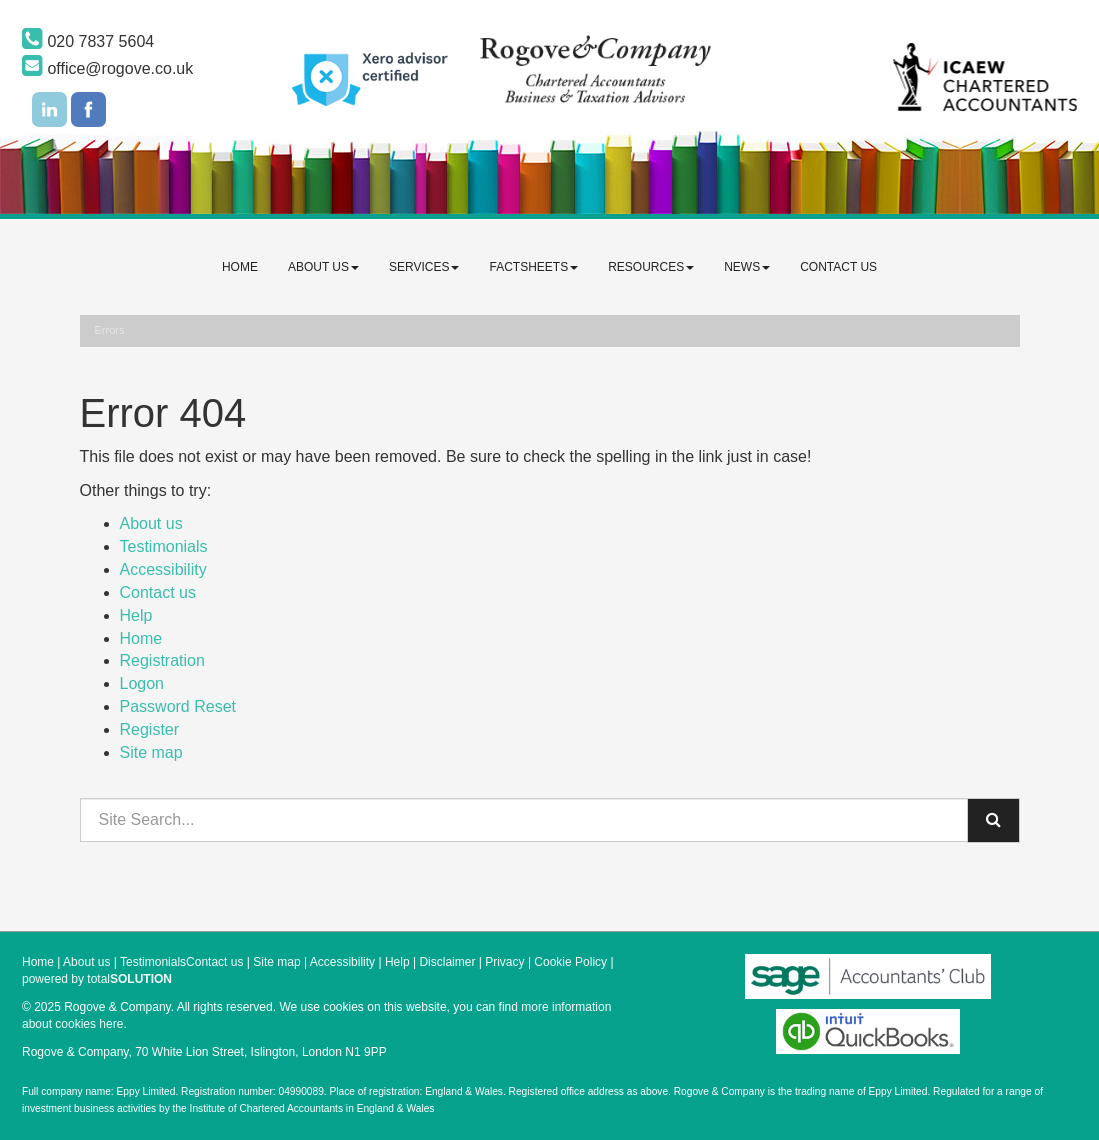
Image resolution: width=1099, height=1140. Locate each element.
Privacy (504, 962)
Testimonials (164, 546)
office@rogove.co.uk (107, 68)
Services (424, 267)
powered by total (97, 979)
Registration (162, 660)
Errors (110, 330)
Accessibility (163, 569)
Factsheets (533, 267)
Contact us (838, 267)
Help (136, 615)
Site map (151, 752)
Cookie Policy (570, 962)
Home (240, 267)
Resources (651, 267)
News (747, 267)
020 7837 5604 (88, 41)
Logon (142, 683)
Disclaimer (447, 962)
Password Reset (178, 706)
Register (150, 729)
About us (323, 267)
